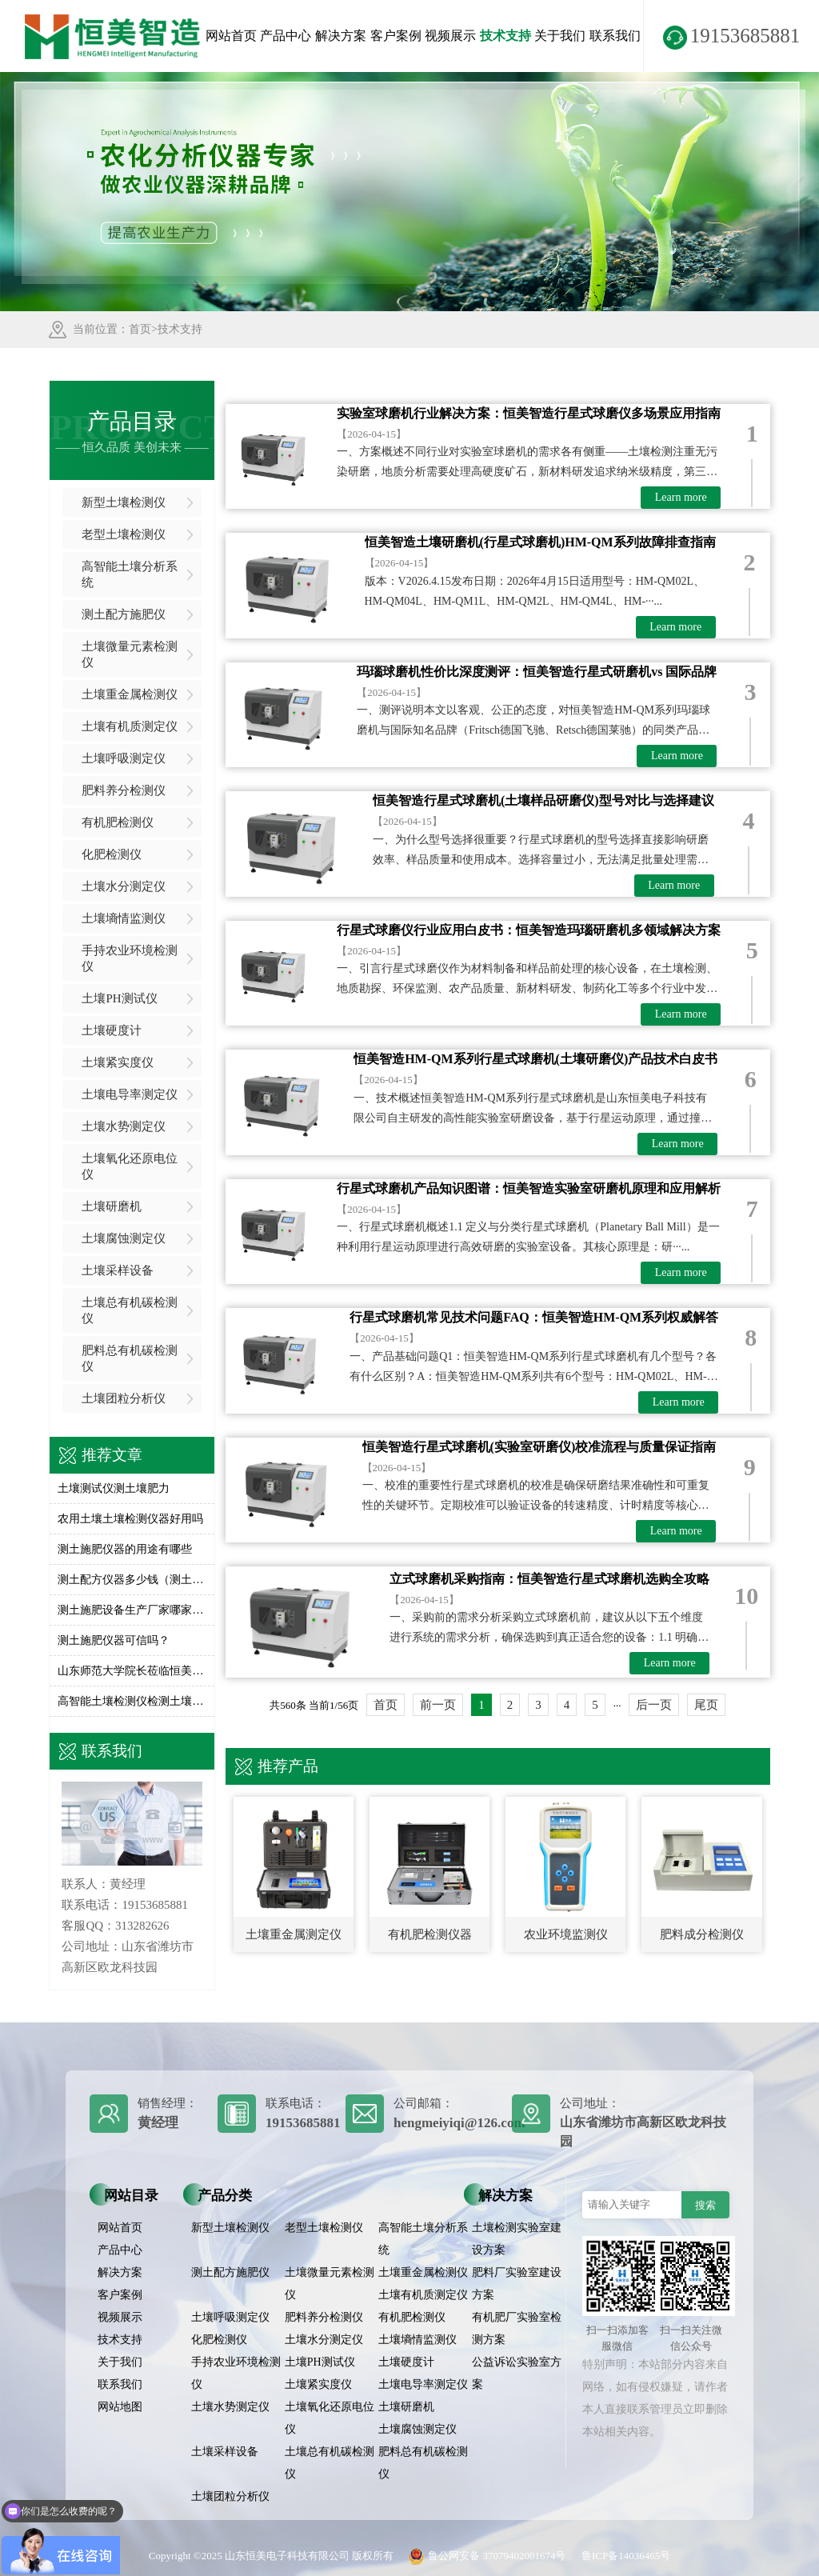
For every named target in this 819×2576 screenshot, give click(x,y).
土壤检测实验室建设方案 (516, 2239)
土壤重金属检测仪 (130, 694)
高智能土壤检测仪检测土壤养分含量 (132, 1701)
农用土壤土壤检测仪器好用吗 (130, 1519)
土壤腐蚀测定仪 (124, 1238)
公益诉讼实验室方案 (516, 2373)
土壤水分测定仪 (124, 886)
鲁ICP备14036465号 (625, 2556)
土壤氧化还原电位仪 (130, 1166)
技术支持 (505, 35)
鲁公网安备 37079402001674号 (484, 2556)
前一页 (438, 1704)
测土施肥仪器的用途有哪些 (125, 1549)
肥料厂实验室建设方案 (516, 2283)
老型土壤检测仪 (124, 534)
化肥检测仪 (112, 854)
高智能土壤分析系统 (130, 574)
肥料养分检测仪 (124, 790)
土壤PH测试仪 (119, 998)
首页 (140, 329)
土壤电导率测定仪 (130, 1094)
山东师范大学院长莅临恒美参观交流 (132, 1671)
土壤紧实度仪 (118, 1062)
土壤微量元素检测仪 (130, 654)
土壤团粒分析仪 (124, 1398)
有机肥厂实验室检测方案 (516, 2328)
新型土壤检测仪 (124, 502)
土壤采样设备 (118, 1270)
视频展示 (450, 35)
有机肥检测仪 (118, 822)
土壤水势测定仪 (124, 1126)
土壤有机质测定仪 (130, 726)
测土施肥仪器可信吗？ (114, 1640)
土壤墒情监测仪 (124, 918)
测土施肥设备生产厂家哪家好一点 (132, 1610)
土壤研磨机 (112, 1206)
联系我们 (615, 35)
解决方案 (340, 35)
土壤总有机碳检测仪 (130, 1310)
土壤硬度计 (112, 1030)
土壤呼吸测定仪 (124, 758)
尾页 (706, 1704)
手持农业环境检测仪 (130, 958)
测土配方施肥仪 (124, 614)
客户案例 (395, 35)
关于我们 (559, 35)
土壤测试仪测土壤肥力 (114, 1488)
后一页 (654, 1704)
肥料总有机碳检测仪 (130, 1358)
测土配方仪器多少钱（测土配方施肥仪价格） (132, 1580)
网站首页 (231, 35)
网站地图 (120, 2407)
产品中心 (285, 35)
